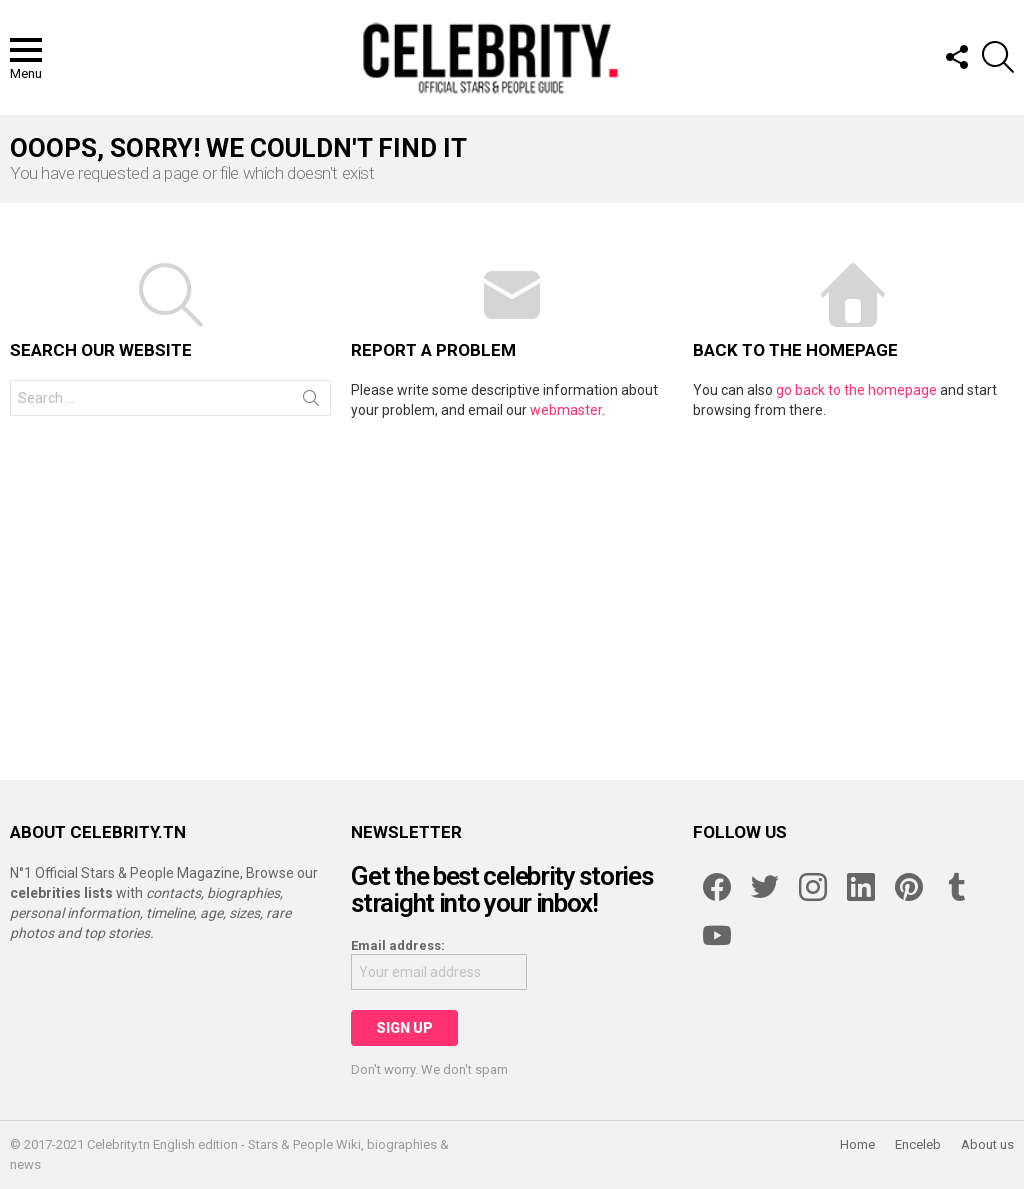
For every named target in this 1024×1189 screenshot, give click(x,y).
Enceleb (918, 1144)
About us (987, 1144)
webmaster (566, 410)
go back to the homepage (856, 390)
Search (311, 402)
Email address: (398, 945)
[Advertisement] (512, 590)
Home (857, 1144)
